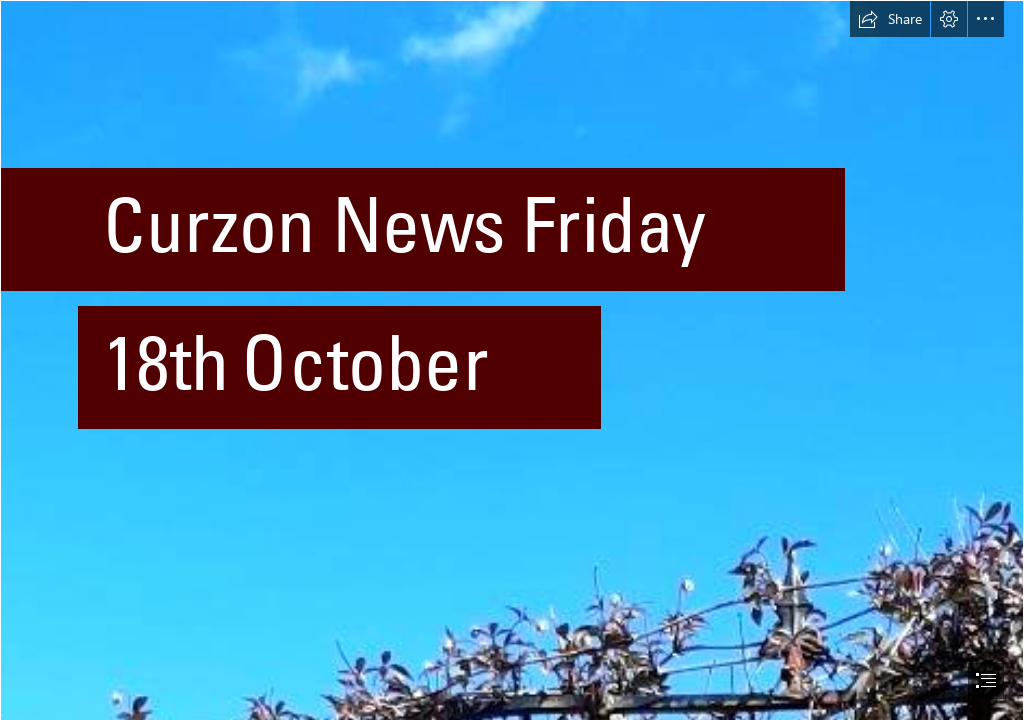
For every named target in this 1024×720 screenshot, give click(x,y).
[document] (512, 360)
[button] (890, 19)
